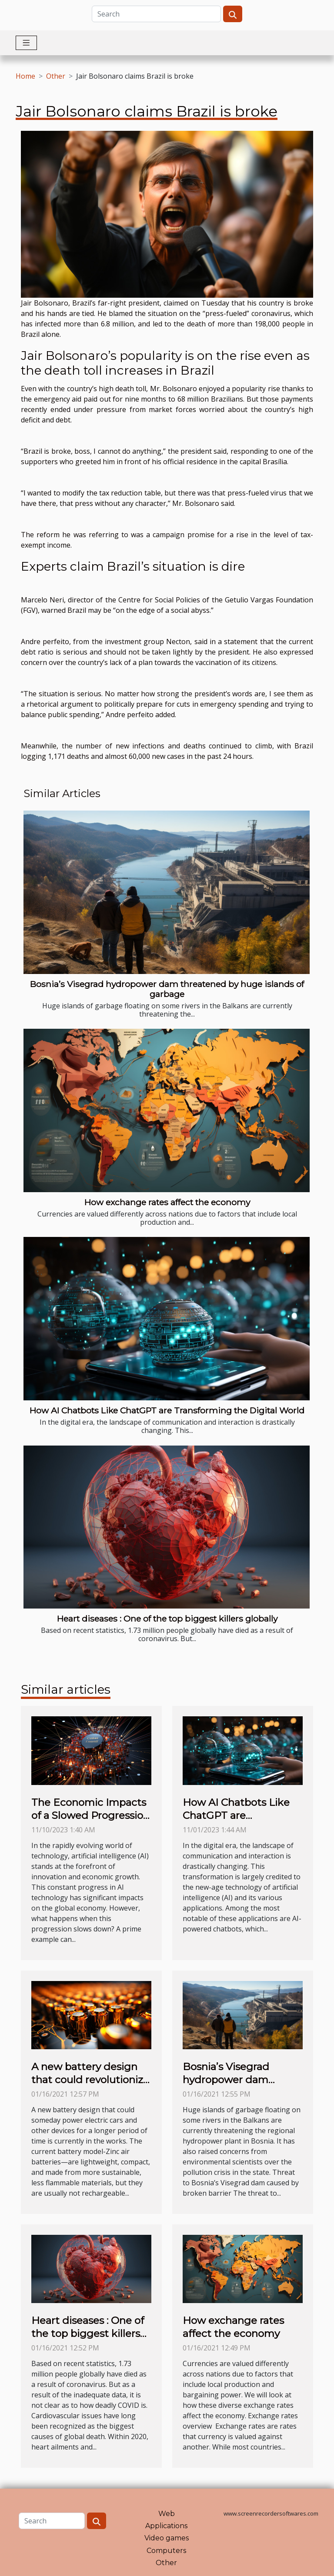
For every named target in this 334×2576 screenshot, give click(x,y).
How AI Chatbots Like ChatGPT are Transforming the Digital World (167, 1410)
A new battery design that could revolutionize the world (90, 2080)
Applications (166, 2526)
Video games (166, 2538)
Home (25, 76)
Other (55, 76)
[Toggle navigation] (26, 43)
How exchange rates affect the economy (167, 1202)
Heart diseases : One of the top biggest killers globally (167, 1618)
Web (166, 2514)
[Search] (156, 14)
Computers (166, 2550)
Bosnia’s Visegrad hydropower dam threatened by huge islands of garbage (167, 989)
